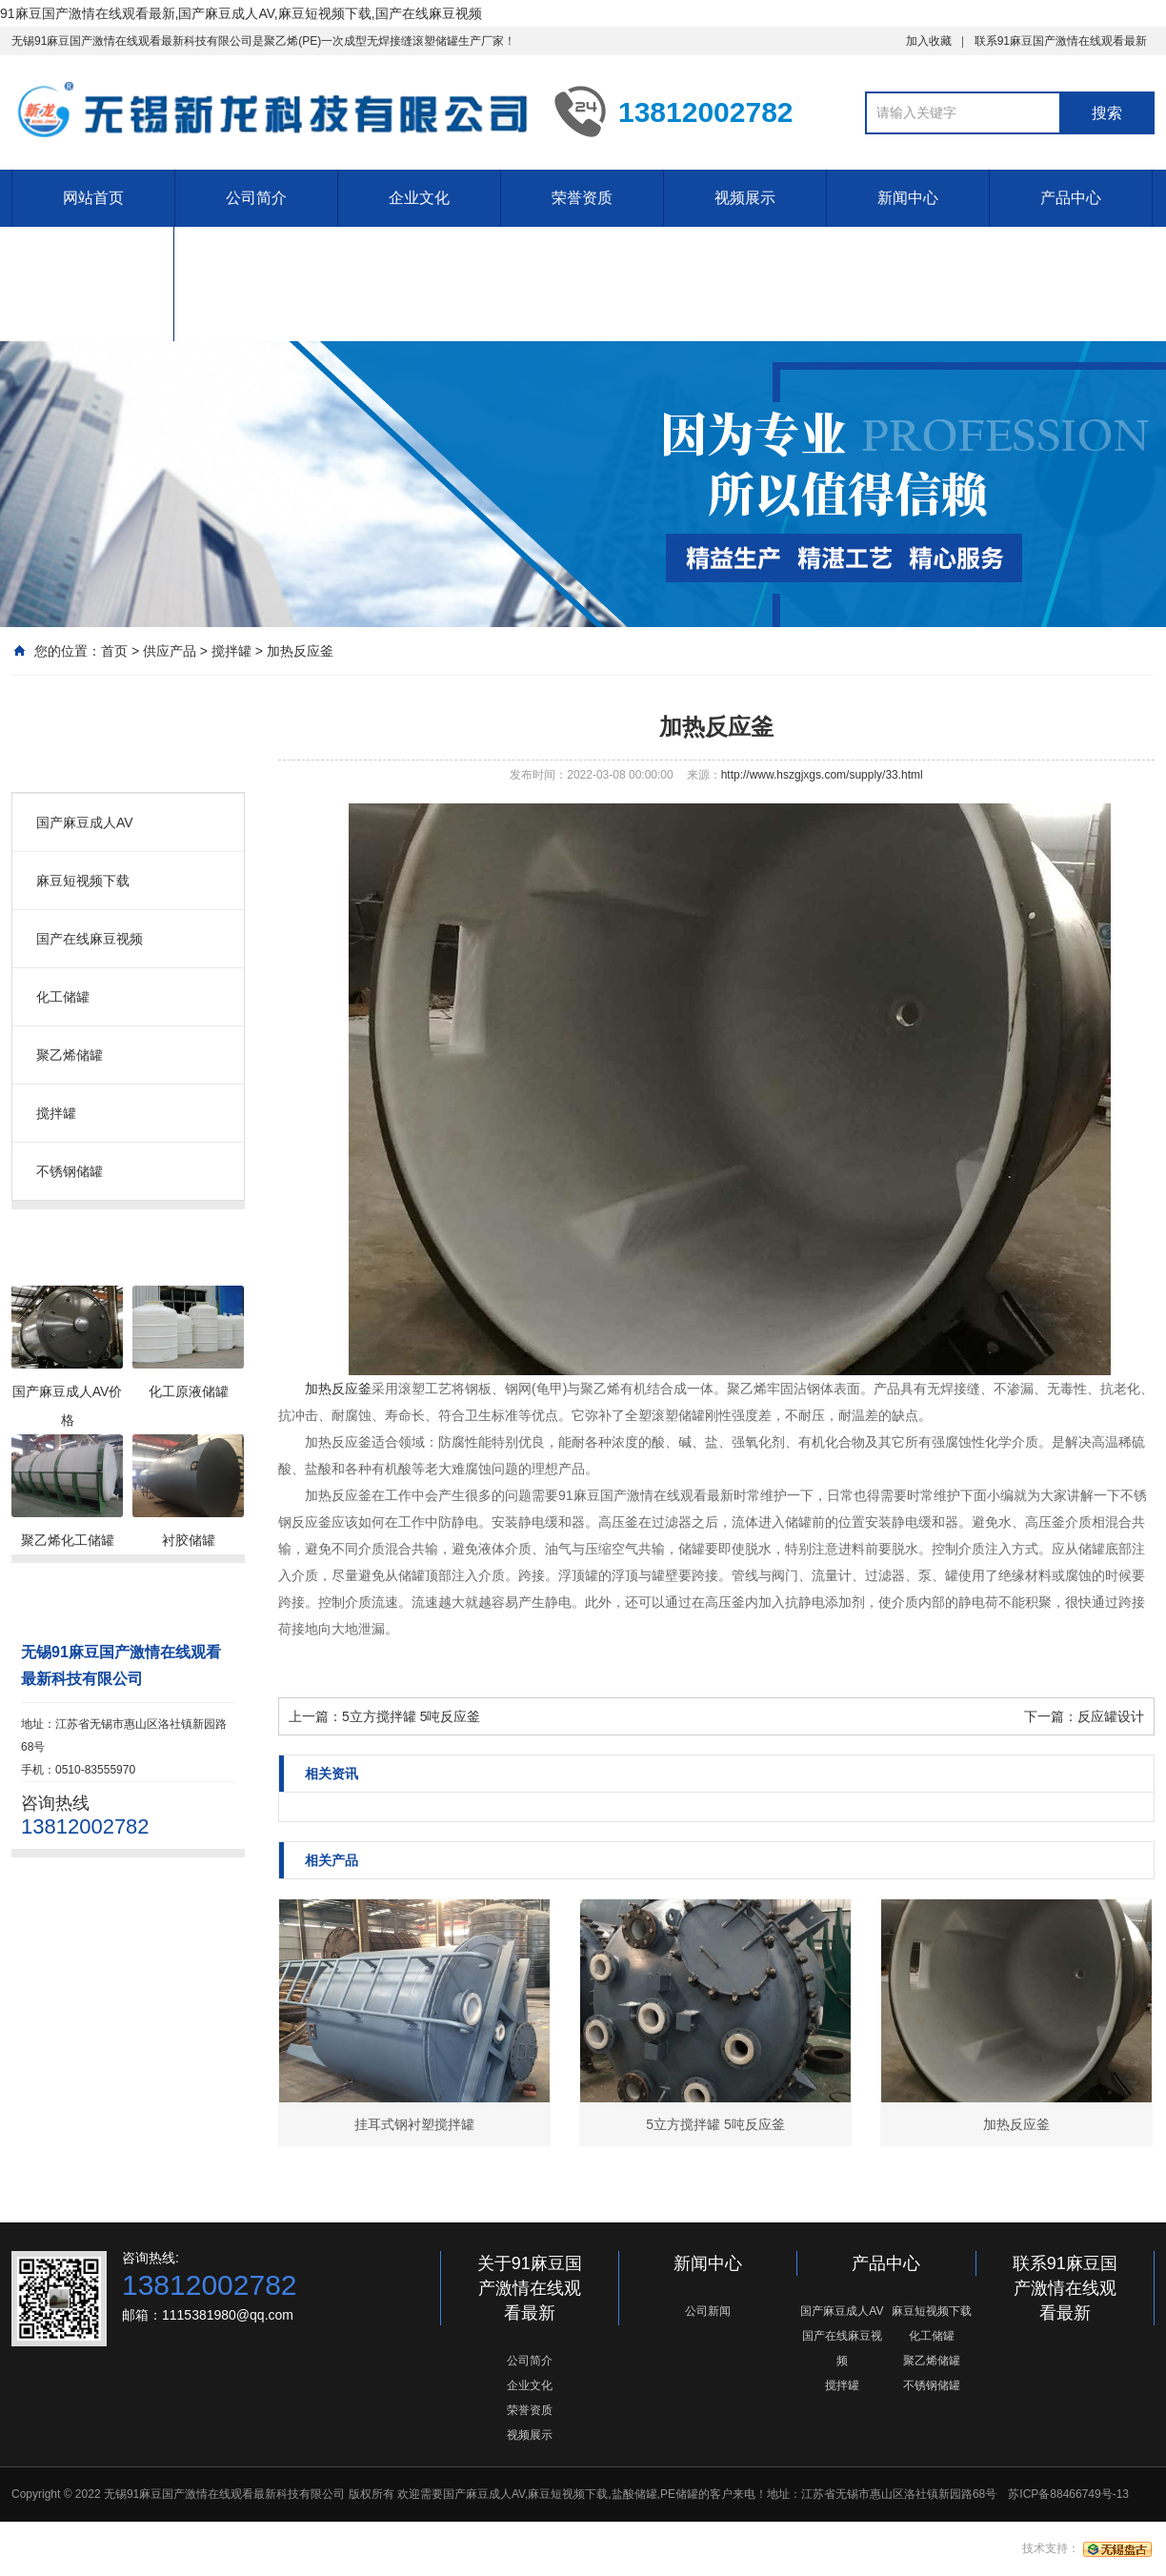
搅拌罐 (231, 651)
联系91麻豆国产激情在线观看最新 (1061, 41)
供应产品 (169, 651)
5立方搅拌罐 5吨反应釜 (411, 1716)
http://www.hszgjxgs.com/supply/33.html (822, 774)
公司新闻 (708, 2311)
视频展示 (744, 198)
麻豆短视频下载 (83, 880)
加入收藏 (929, 41)
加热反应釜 (300, 651)
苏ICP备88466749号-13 (1068, 2494)
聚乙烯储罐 (69, 1055)
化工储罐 (63, 996)
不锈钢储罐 (69, 1171)
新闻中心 (907, 198)
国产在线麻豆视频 (89, 938)
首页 (114, 651)
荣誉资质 (582, 198)
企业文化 (419, 198)
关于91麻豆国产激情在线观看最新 (529, 2288)
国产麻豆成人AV (84, 822)
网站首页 (93, 198)
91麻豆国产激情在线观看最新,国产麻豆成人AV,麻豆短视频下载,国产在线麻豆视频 (241, 13)
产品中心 (1070, 198)
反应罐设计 (1110, 1716)
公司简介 (256, 198)
